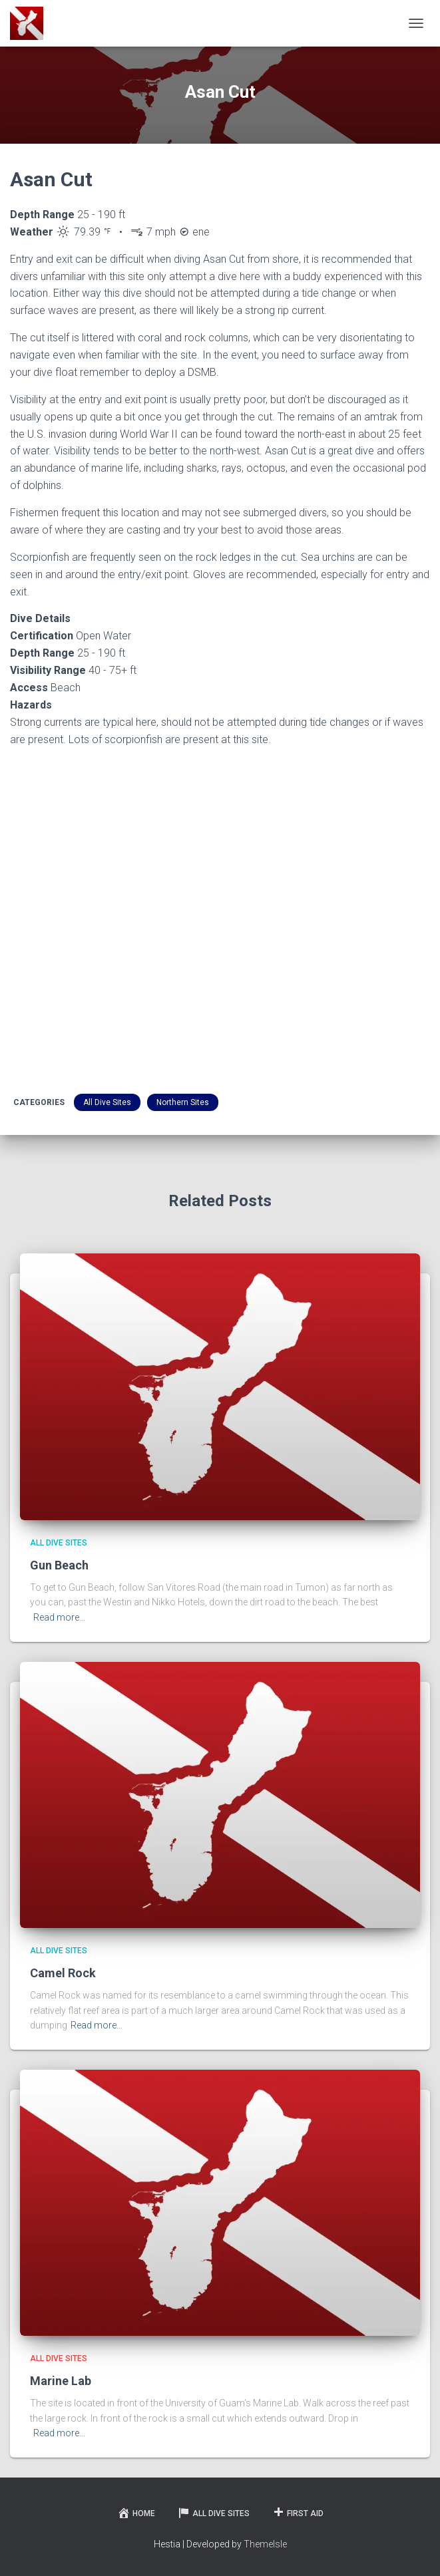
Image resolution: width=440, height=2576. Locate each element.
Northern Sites (182, 1102)
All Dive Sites (107, 1102)
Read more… (59, 1617)
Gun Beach (59, 1565)
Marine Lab (60, 2381)
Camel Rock (63, 1973)
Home (136, 2512)
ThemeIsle (265, 2544)
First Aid (298, 2512)
